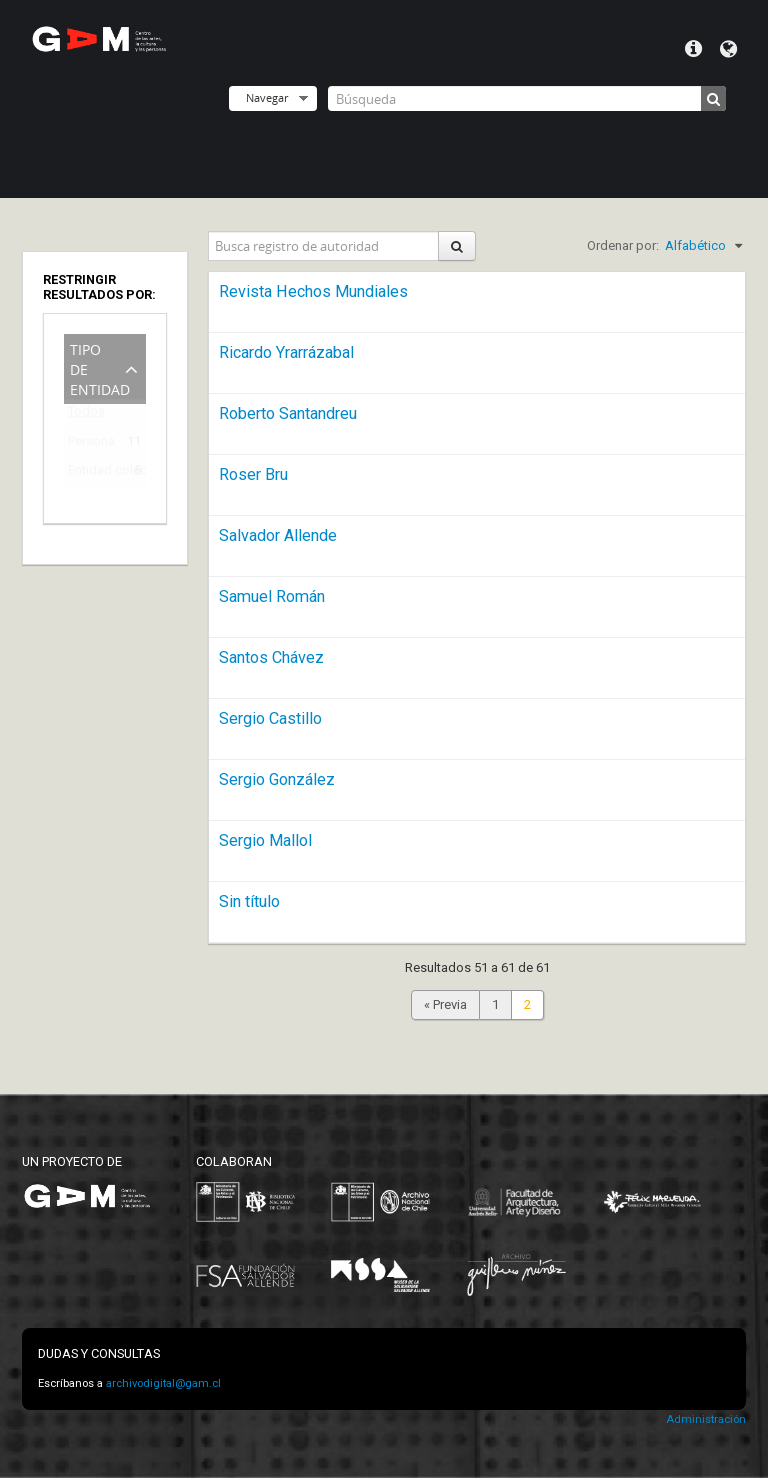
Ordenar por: (623, 245)
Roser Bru (253, 474)
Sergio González (277, 779)
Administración (706, 1419)
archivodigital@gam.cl (163, 1383)
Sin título (249, 901)
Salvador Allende (278, 535)
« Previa (445, 1004)
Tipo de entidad (100, 367)
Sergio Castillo (270, 718)
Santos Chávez (271, 657)
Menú (693, 49)
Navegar (267, 97)
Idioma (728, 49)
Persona (91, 444)
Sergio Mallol (265, 840)
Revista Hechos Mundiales (313, 291)
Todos (86, 415)
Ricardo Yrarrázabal (286, 352)
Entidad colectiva (91, 473)
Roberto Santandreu (288, 413)
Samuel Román (272, 596)
